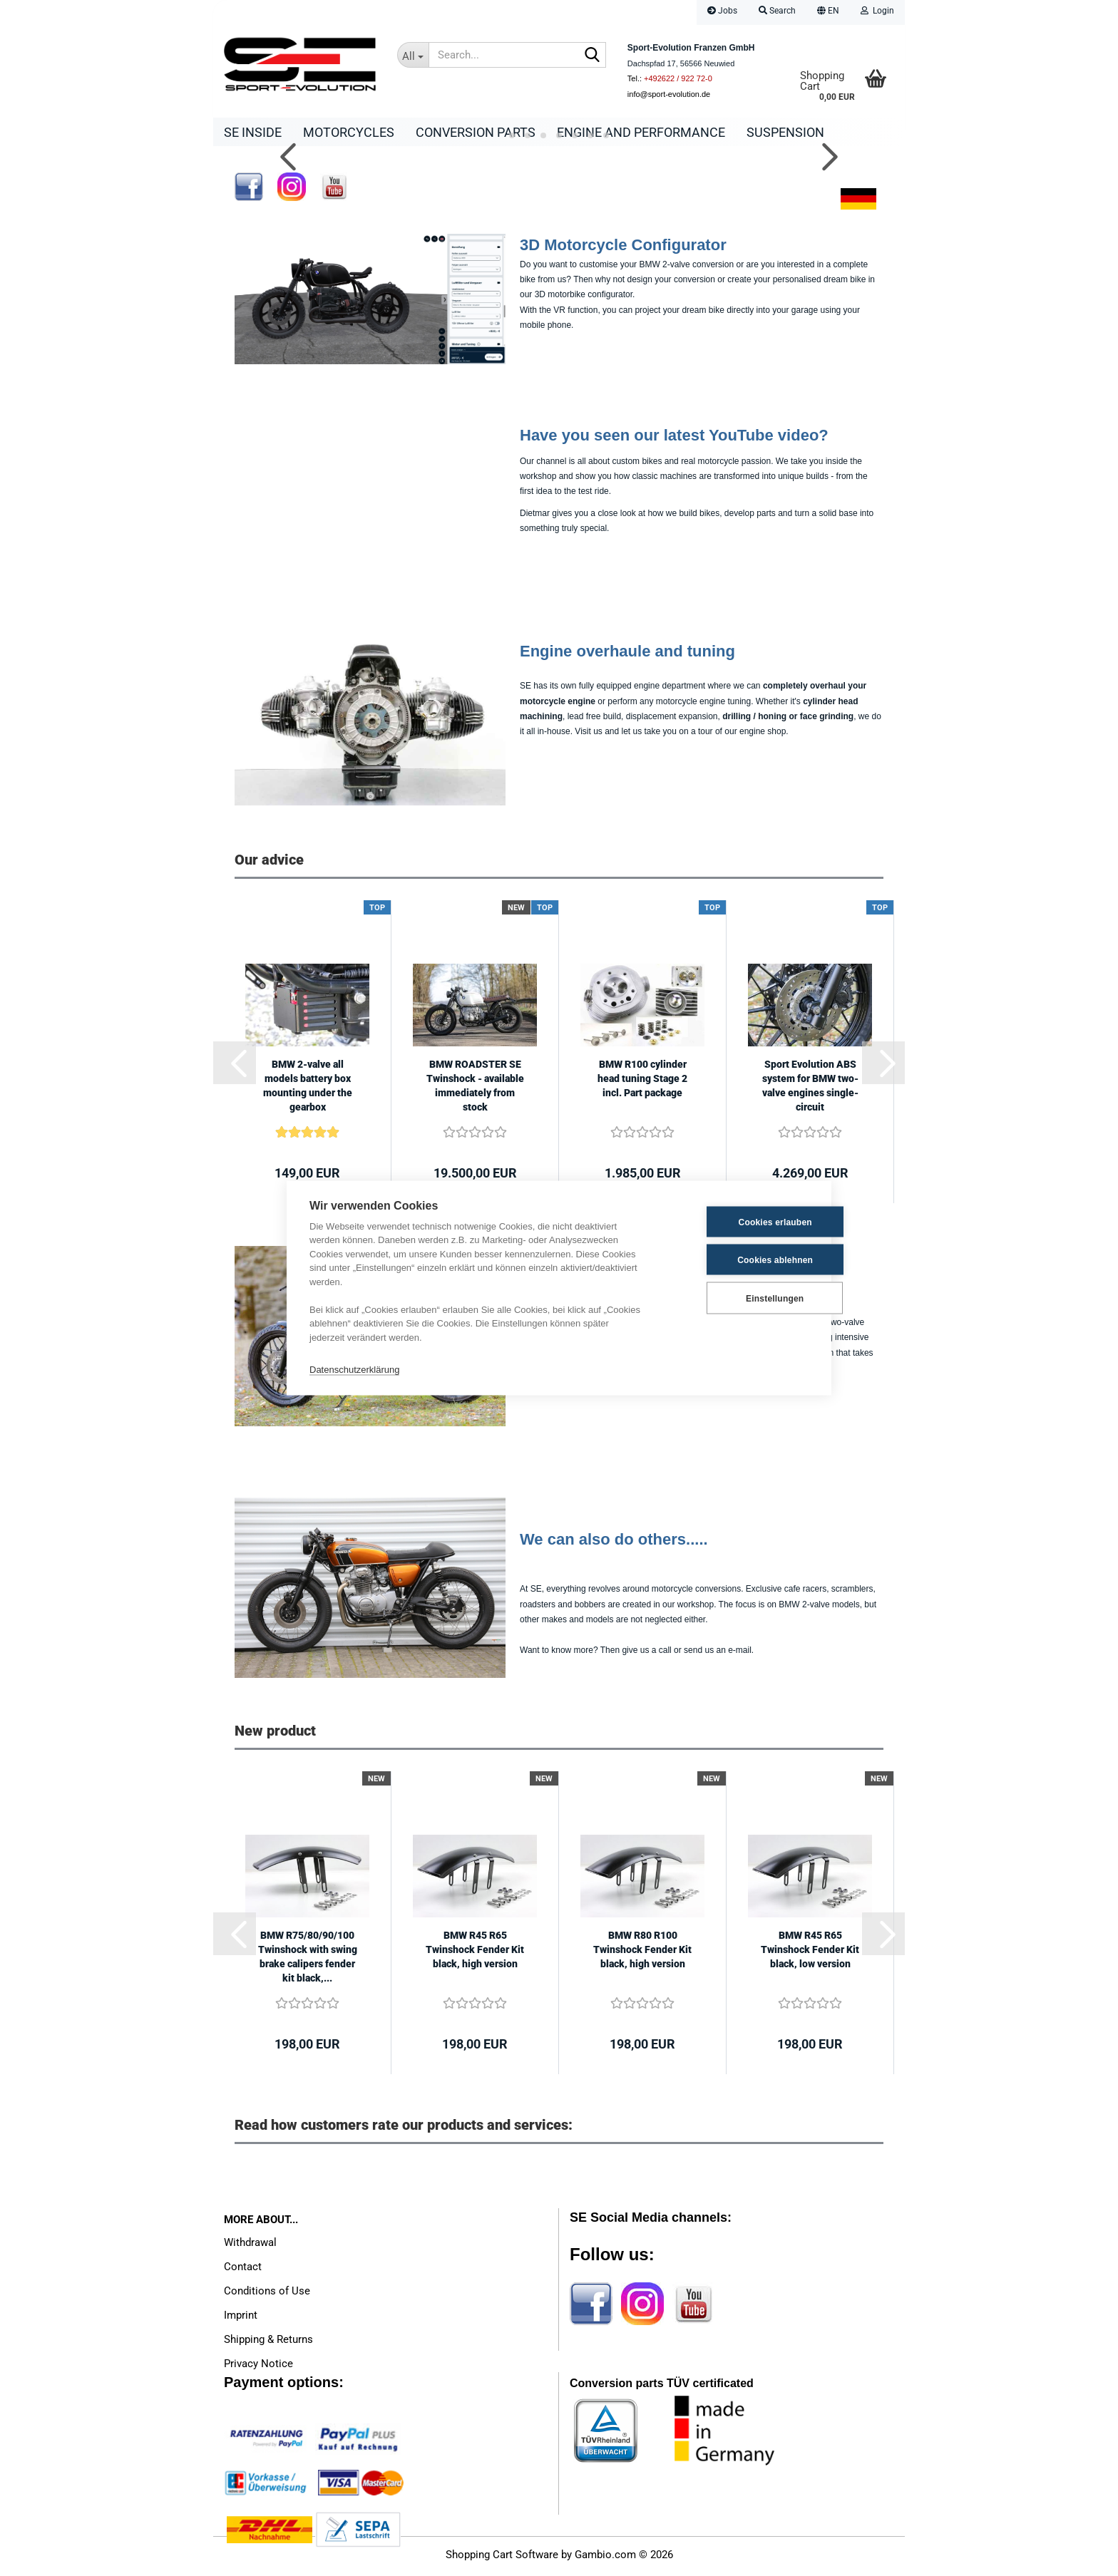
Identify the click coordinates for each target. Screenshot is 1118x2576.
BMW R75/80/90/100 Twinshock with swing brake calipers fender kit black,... (307, 1960)
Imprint (240, 2318)
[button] (828, 12)
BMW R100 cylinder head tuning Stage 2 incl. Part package (642, 1082)
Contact (243, 2270)
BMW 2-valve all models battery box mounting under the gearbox (307, 1089)
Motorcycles (348, 132)
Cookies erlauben (738, 1222)
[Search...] (413, 55)
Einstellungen (737, 1298)
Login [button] (877, 11)
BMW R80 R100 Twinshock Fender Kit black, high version (642, 1953)
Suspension (785, 132)
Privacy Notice (258, 2367)
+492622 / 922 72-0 (678, 78)
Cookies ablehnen (738, 1259)
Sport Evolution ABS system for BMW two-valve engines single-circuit (810, 1089)
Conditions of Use (267, 2294)
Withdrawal (250, 2246)
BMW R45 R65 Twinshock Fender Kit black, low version (810, 1953)
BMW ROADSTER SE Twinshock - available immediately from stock (475, 1089)
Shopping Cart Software (502, 2558)
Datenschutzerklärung (354, 1369)
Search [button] (777, 11)
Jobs (722, 11)
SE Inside (253, 132)
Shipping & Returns (268, 2343)
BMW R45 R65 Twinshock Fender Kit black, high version (475, 1953)
